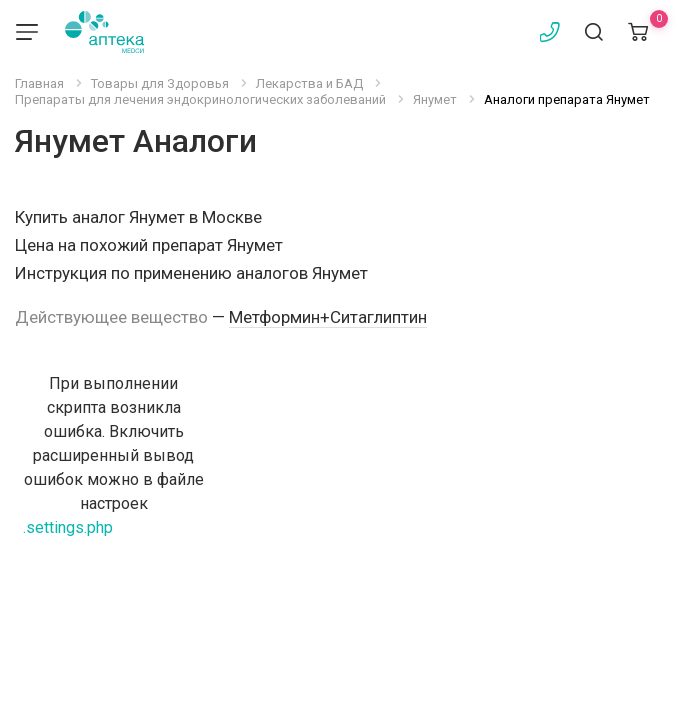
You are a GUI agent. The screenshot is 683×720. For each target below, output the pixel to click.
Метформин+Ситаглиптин (328, 317)
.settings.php (68, 527)
